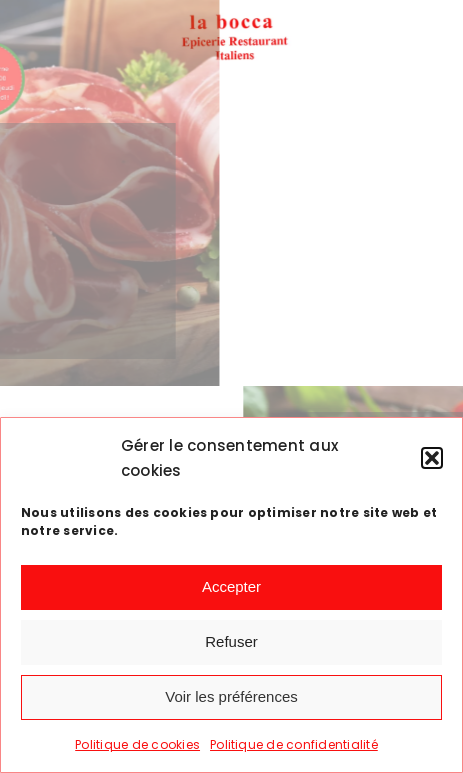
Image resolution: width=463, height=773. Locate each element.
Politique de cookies (137, 744)
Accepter (231, 586)
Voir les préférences (231, 696)
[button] (432, 458)
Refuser (231, 641)
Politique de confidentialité (294, 744)
